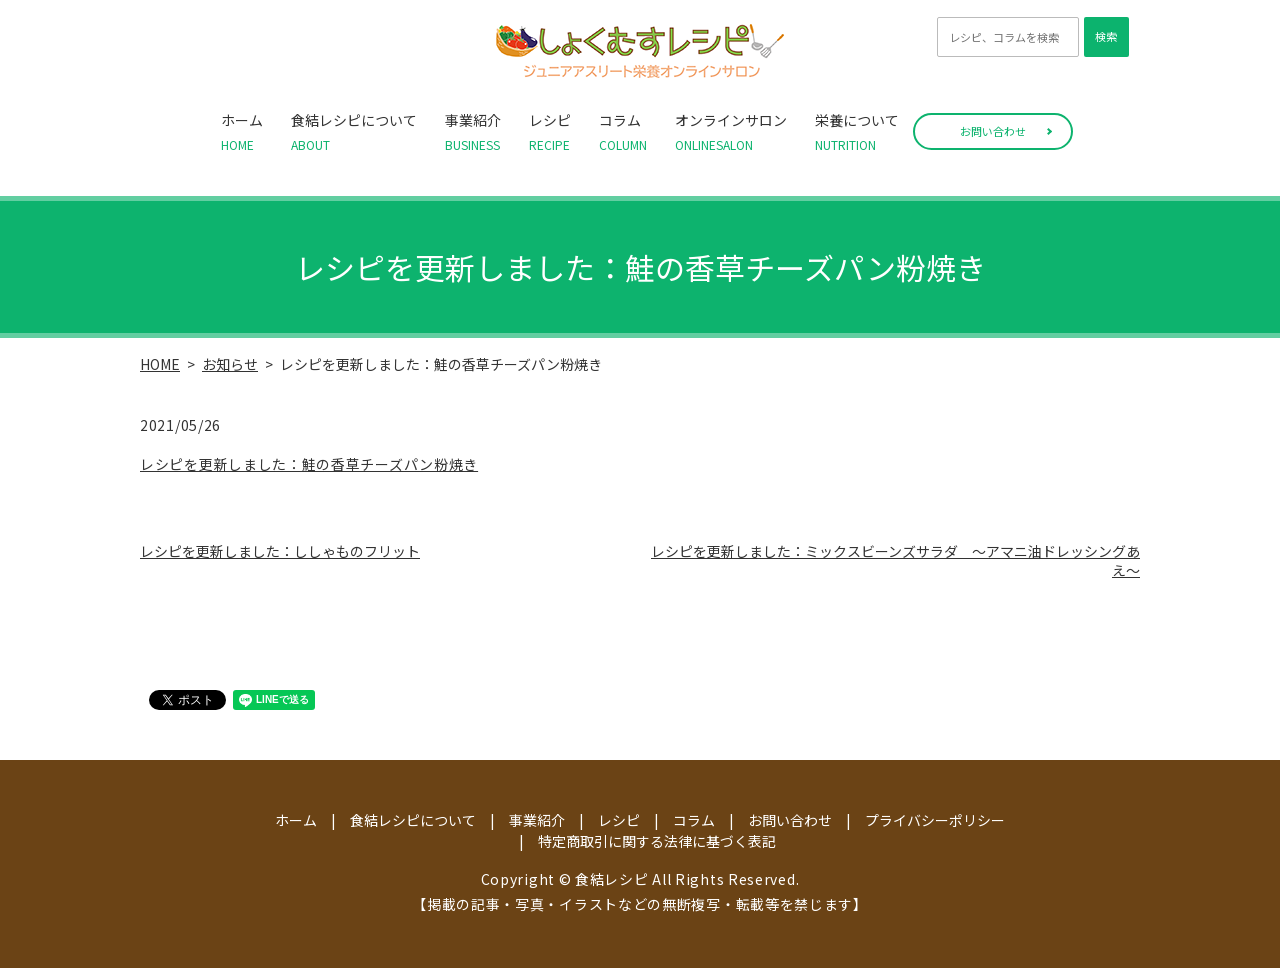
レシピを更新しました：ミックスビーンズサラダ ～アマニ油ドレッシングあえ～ (895, 561)
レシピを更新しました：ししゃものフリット (280, 551)
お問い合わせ (993, 131)
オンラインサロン (731, 132)
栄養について (857, 132)
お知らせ (230, 364)
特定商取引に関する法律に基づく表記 (657, 841)
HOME (160, 364)
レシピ (550, 132)
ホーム (242, 132)
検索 (1106, 36)
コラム (623, 132)
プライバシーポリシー (935, 820)
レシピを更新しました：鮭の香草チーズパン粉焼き (309, 464)
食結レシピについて (354, 132)
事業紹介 (473, 132)
